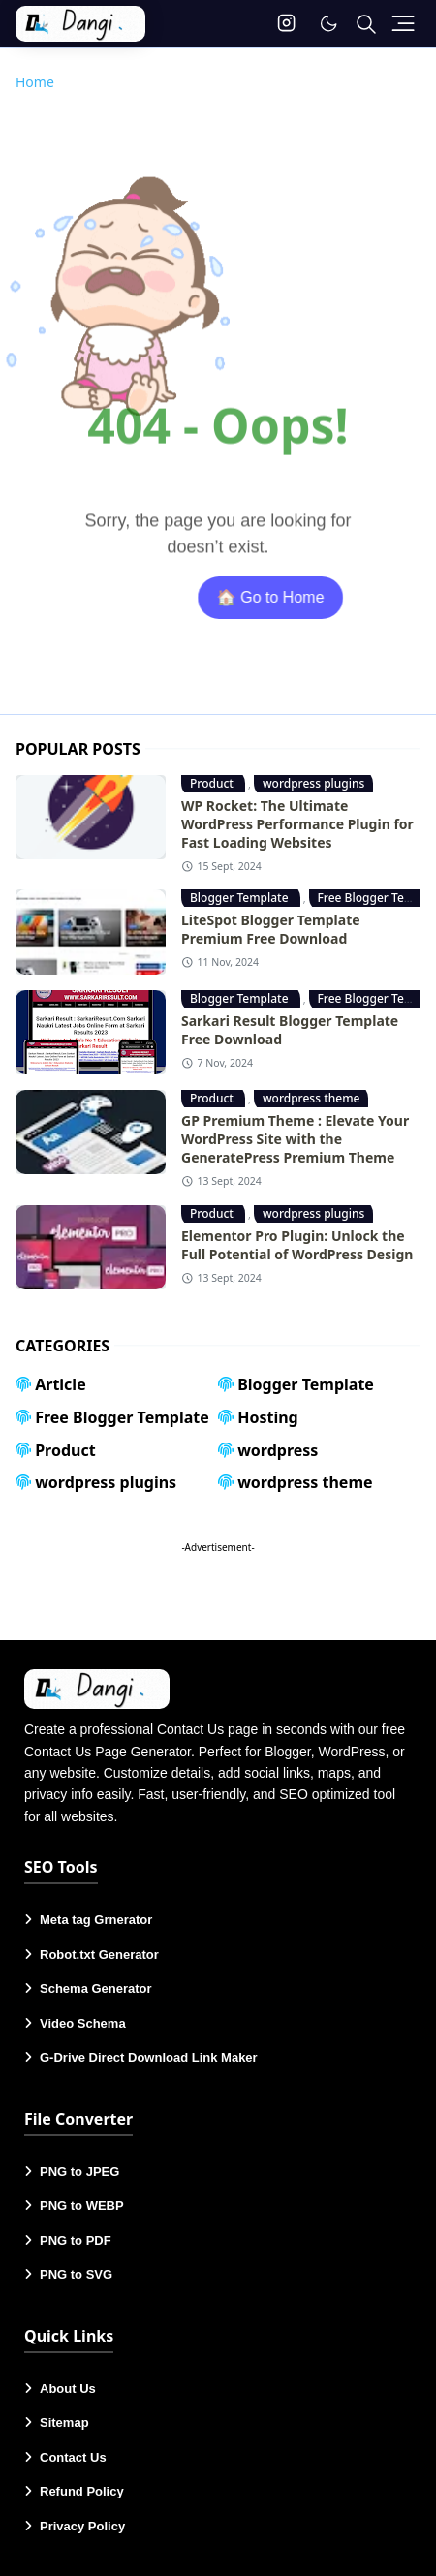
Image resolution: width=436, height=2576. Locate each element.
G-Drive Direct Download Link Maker (149, 2057)
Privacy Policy (82, 2526)
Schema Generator (96, 1988)
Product (213, 783)
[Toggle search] (366, 24)
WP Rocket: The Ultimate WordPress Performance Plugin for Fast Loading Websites (297, 824)
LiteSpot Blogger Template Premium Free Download (270, 929)
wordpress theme (311, 1098)
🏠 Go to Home (300, 597)
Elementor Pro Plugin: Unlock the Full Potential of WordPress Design (297, 1244)
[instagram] (286, 24)
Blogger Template (241, 897)
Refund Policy (82, 2491)
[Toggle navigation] (403, 23)
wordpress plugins (313, 783)
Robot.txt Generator (99, 1954)
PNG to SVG (76, 2274)
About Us (68, 2388)
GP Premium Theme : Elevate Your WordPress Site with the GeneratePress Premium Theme (295, 1138)
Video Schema (83, 2023)
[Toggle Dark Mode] (328, 23)
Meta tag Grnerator (96, 1919)
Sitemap (64, 2422)
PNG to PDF (75, 2240)
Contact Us (73, 2457)
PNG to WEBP (82, 2205)
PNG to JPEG (79, 2171)
